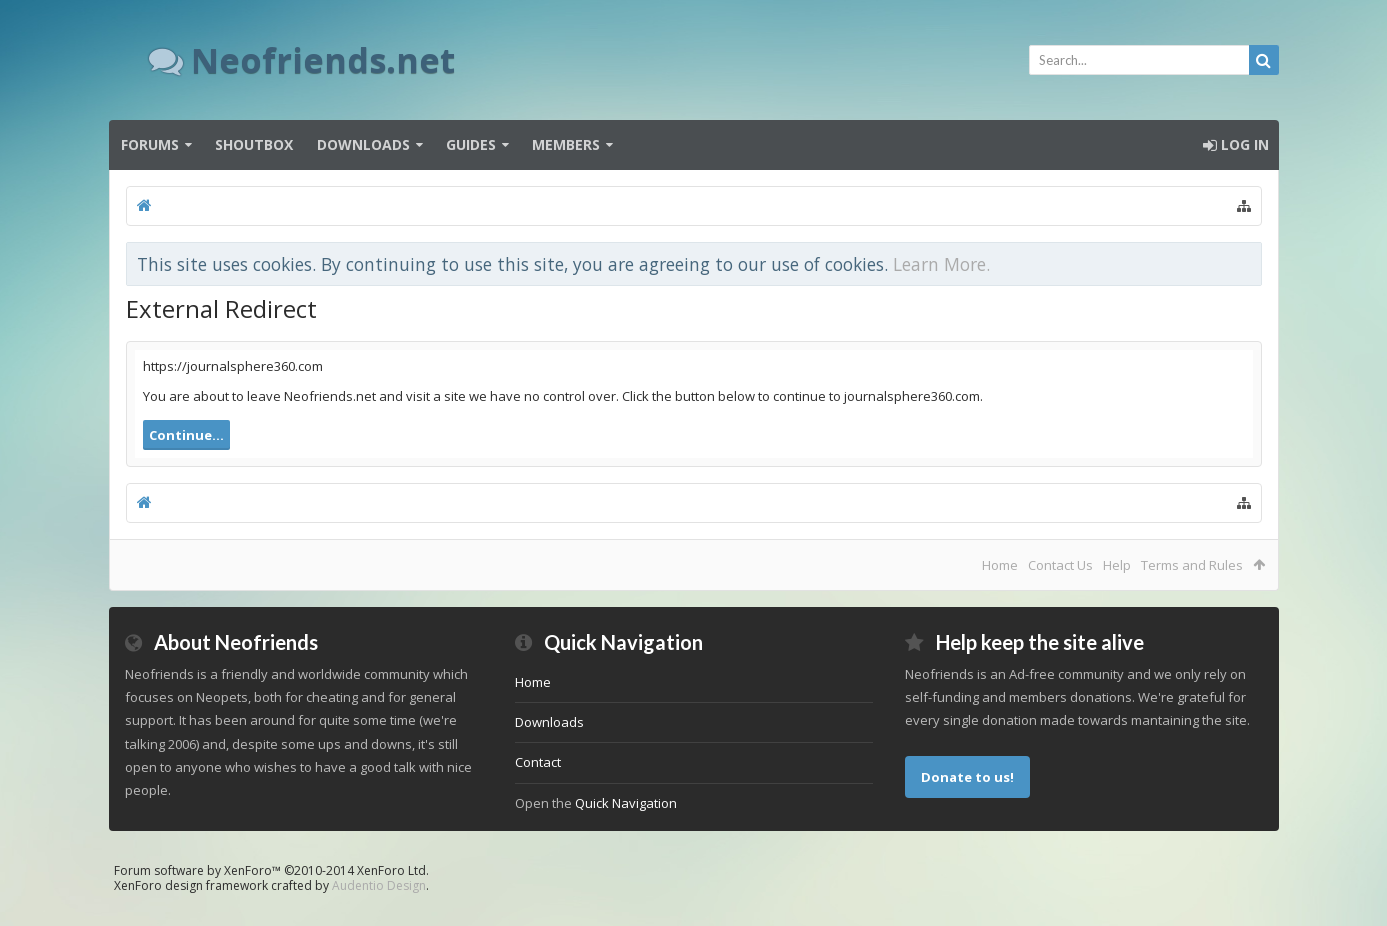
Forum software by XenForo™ (271, 870)
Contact (538, 762)
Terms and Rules (1192, 565)
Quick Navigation (626, 803)
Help (1117, 565)
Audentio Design (379, 885)
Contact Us (1060, 565)
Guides (471, 144)
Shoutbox (254, 144)
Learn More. (941, 264)
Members (566, 144)
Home (1000, 565)
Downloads (363, 144)
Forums (150, 144)
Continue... (186, 435)
